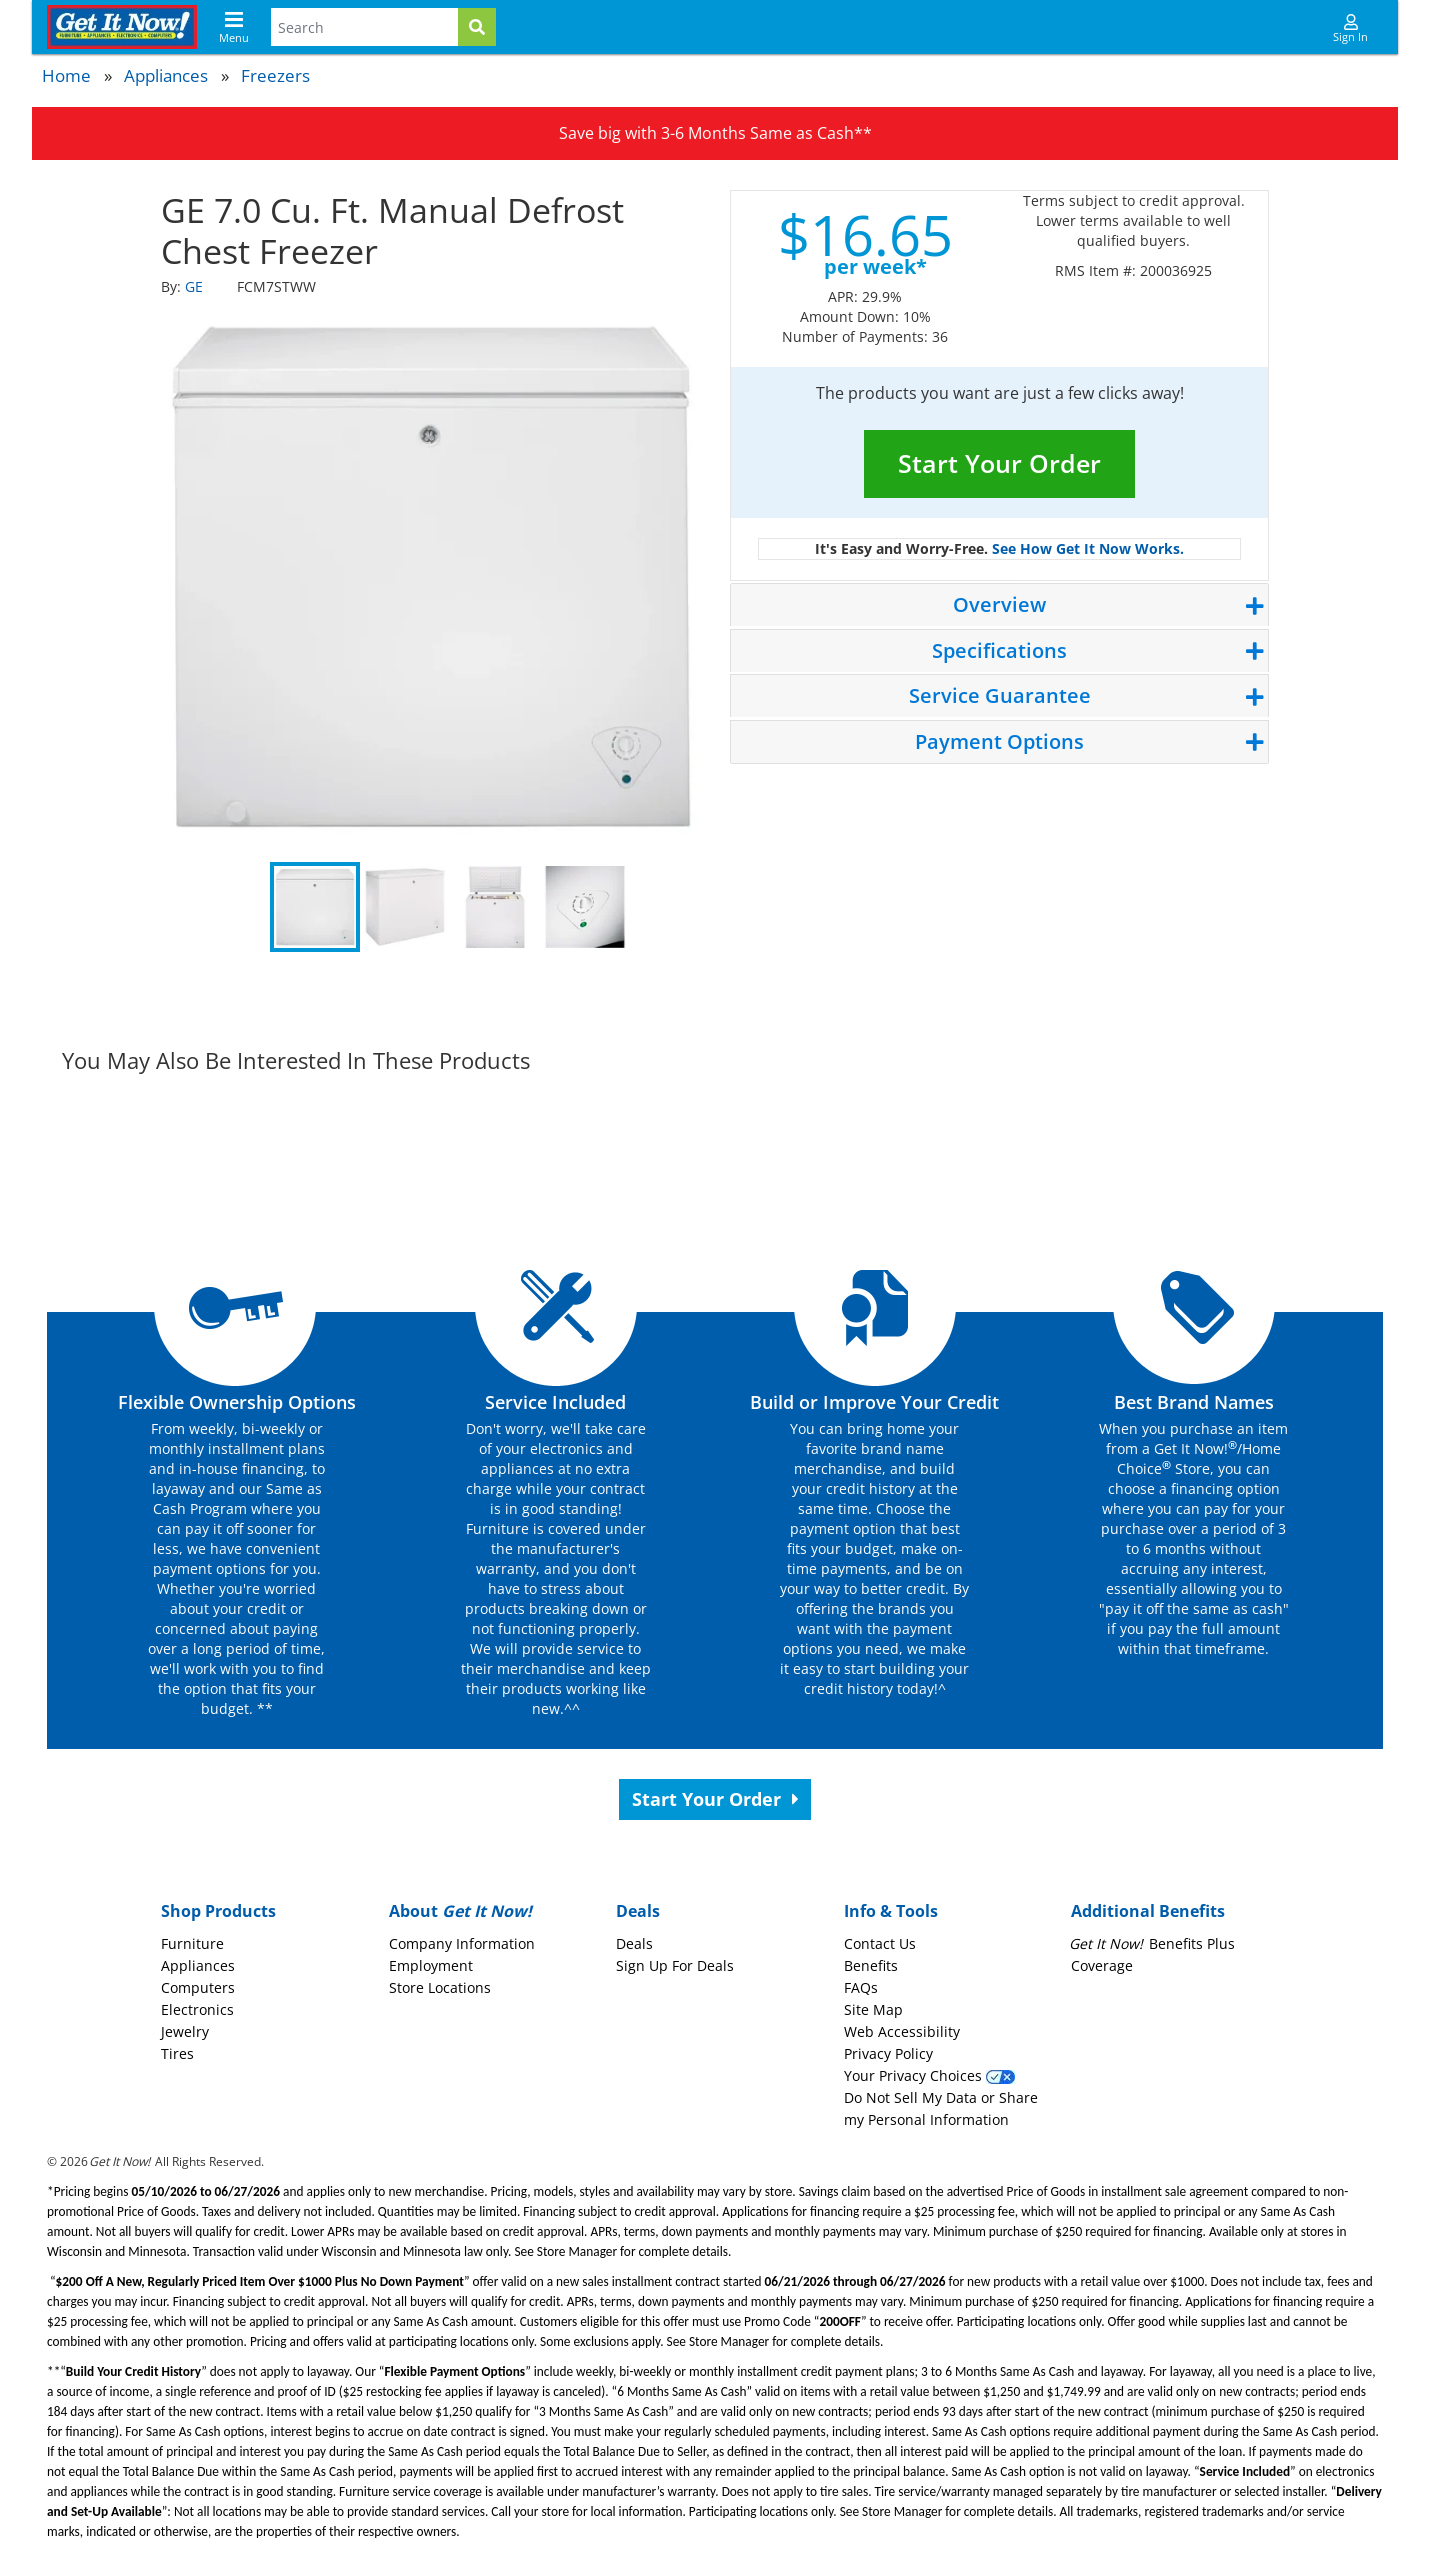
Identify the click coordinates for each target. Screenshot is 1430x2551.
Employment (431, 1965)
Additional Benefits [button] (1148, 1911)
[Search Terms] (364, 27)
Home (66, 75)
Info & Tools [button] (891, 1911)
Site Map (873, 2009)
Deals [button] (638, 1911)
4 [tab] (585, 907)
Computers (198, 1987)
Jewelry (185, 2031)
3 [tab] (495, 907)
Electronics (197, 2009)
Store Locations (440, 1987)
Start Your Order (999, 463)
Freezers (275, 75)
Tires (177, 2053)
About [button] (460, 1911)
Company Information (462, 1943)
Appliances (166, 75)
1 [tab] (315, 907)
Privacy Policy (888, 2053)
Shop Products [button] (218, 1911)
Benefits (871, 1965)
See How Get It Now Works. (1088, 548)
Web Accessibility (902, 2031)
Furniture (192, 1943)
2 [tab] (405, 907)
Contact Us (880, 1943)
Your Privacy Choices (929, 2075)
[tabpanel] (431, 577)
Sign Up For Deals (675, 1965)
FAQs (861, 1987)
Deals (634, 1943)
